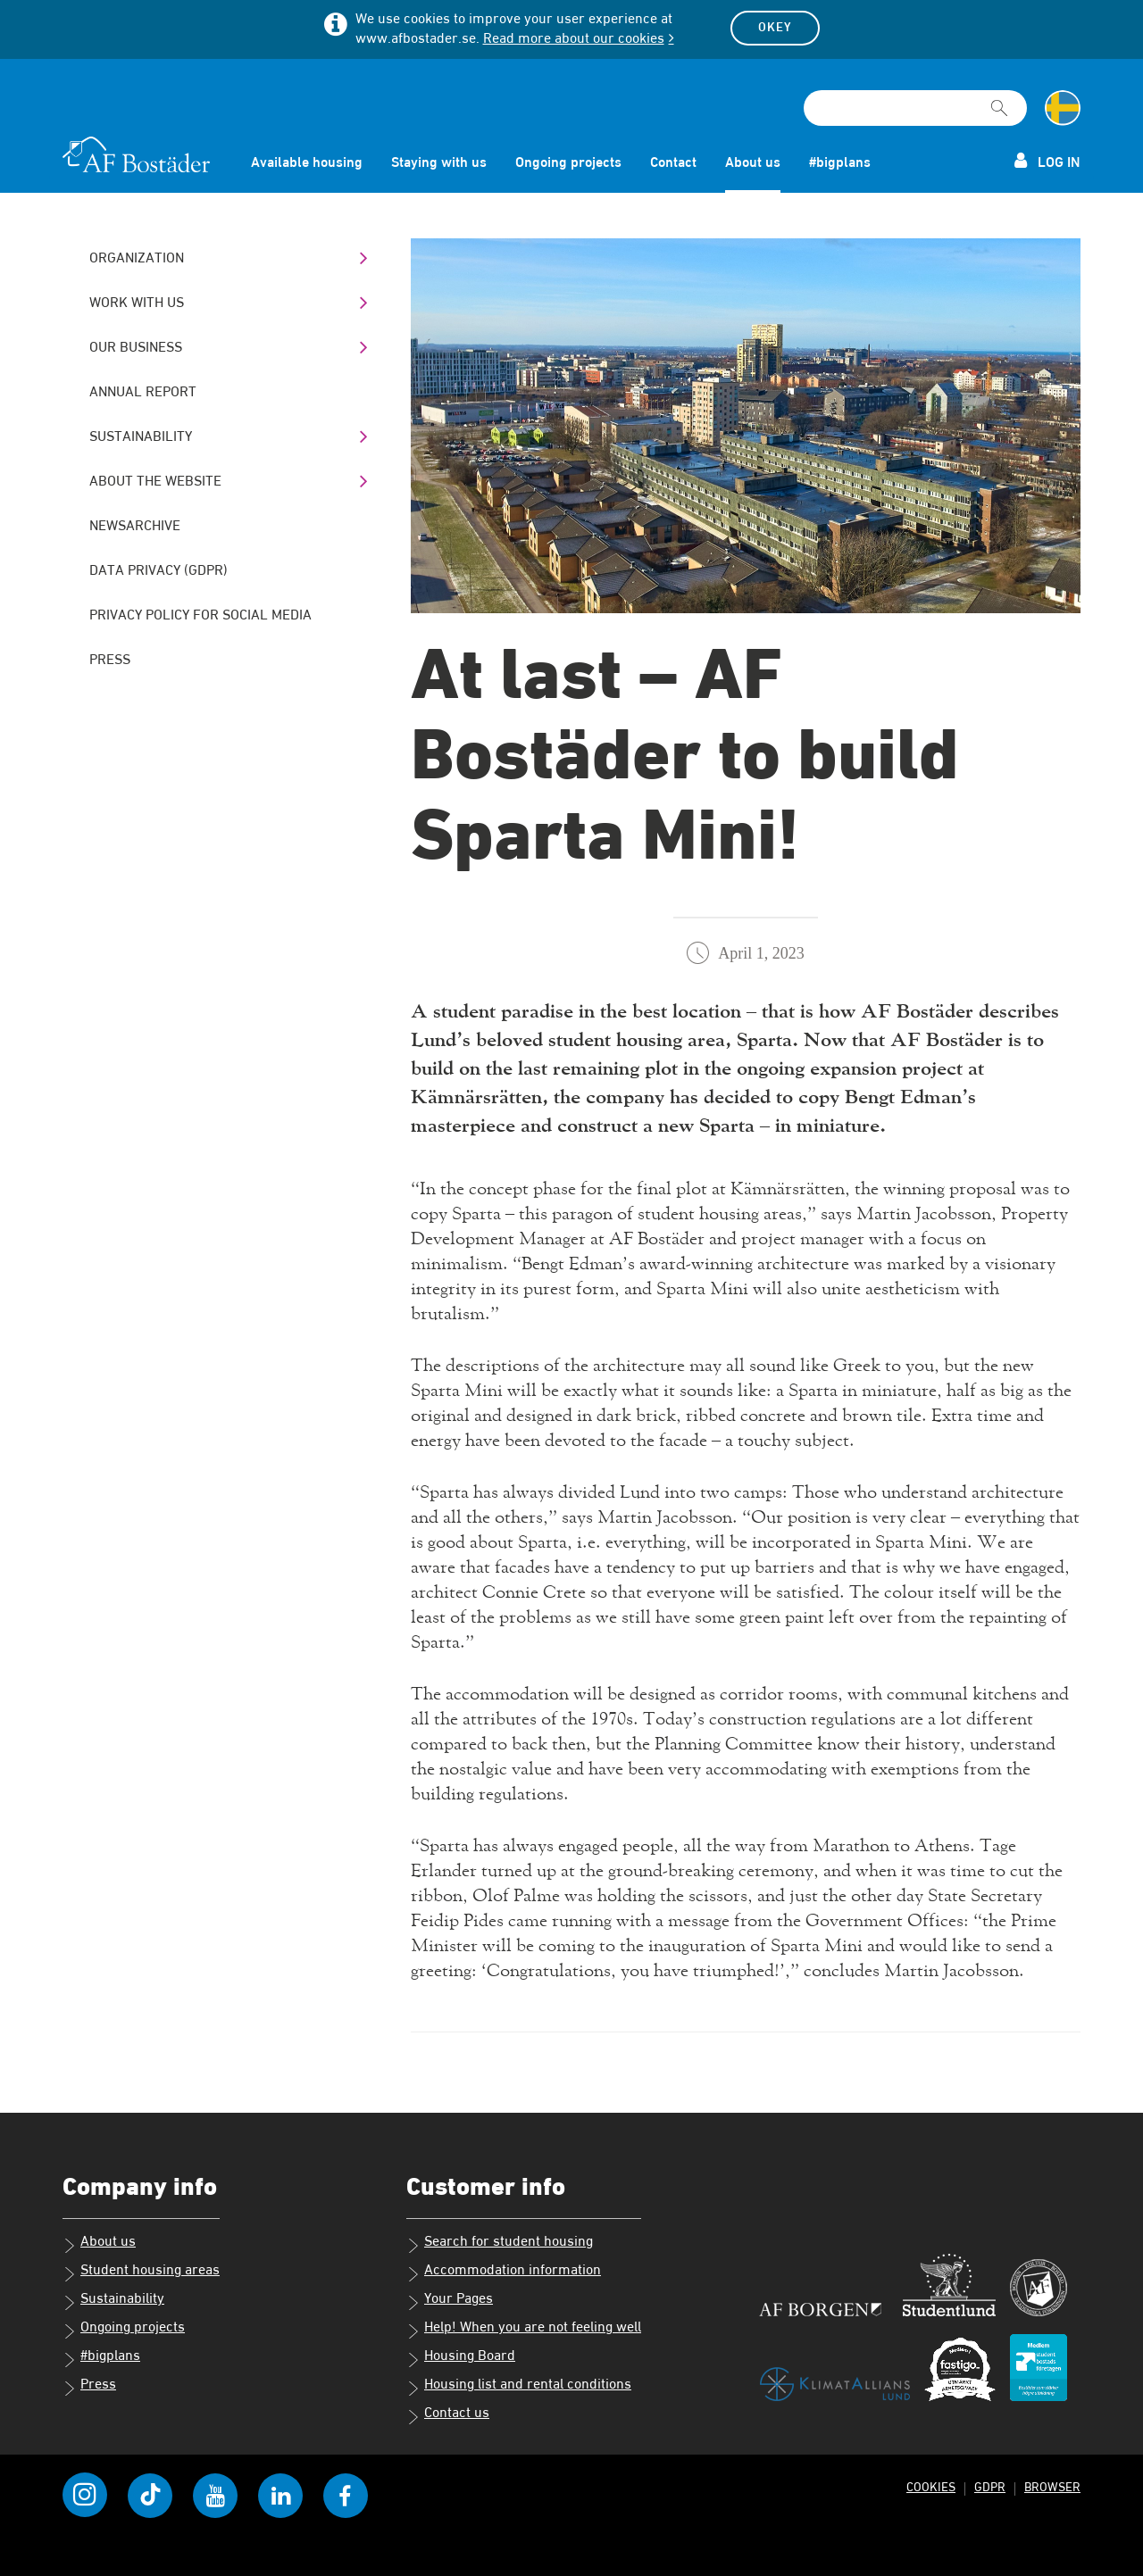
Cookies (928, 2487)
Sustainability (140, 437)
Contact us (447, 2415)
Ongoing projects (568, 163)
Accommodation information (503, 2272)
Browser (1051, 2487)
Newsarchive (134, 526)
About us (752, 163)
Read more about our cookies (573, 39)
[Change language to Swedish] (1062, 108)
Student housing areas (141, 2272)
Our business (135, 348)
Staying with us (439, 163)
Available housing (307, 163)
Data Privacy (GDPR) (158, 571)
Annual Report (142, 393)
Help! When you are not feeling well (523, 2330)
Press (109, 660)
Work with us (136, 303)
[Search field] (915, 108)
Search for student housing (499, 2244)
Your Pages (449, 2301)
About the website (155, 482)
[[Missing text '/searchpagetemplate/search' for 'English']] (999, 100)
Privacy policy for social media (200, 616)
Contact (673, 163)
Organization (136, 259)
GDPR (988, 2487)
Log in (1047, 161)
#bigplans (840, 163)
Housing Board (460, 2358)
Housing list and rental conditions (518, 2387)
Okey (775, 27)
